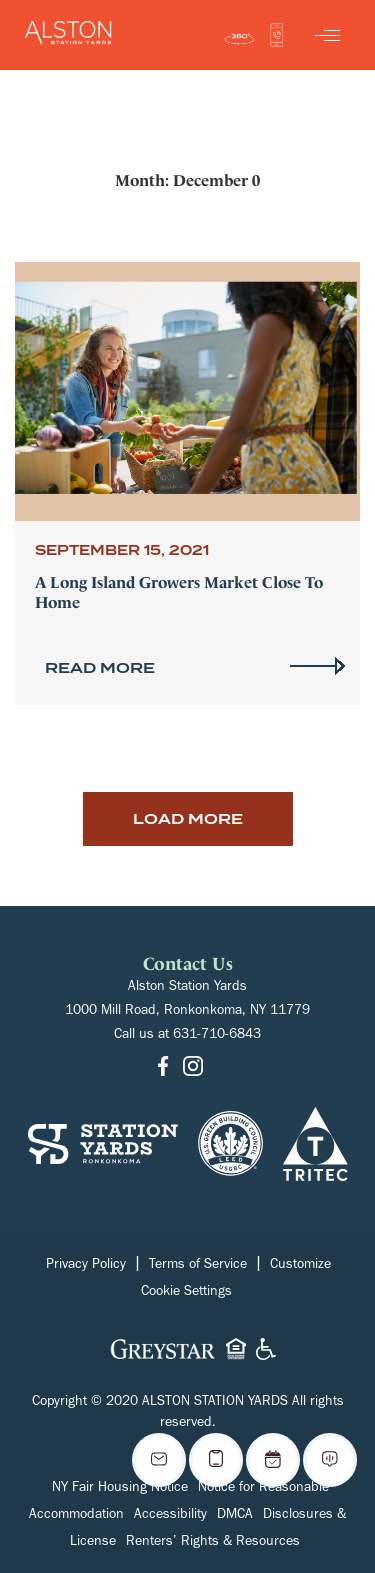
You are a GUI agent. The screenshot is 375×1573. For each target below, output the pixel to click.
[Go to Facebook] (163, 1068)
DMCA (235, 1516)
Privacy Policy (86, 1266)
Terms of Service (198, 1266)
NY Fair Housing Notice (120, 1489)
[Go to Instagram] (193, 1068)
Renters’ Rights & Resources (213, 1543)
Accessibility (170, 1516)
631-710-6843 (217, 1036)
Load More (188, 819)
